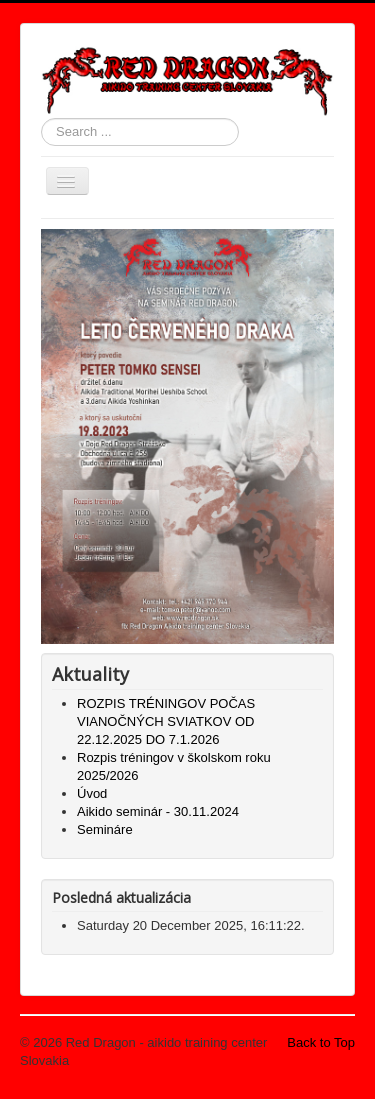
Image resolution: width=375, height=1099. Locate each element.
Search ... (41, 118)
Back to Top (321, 1042)
